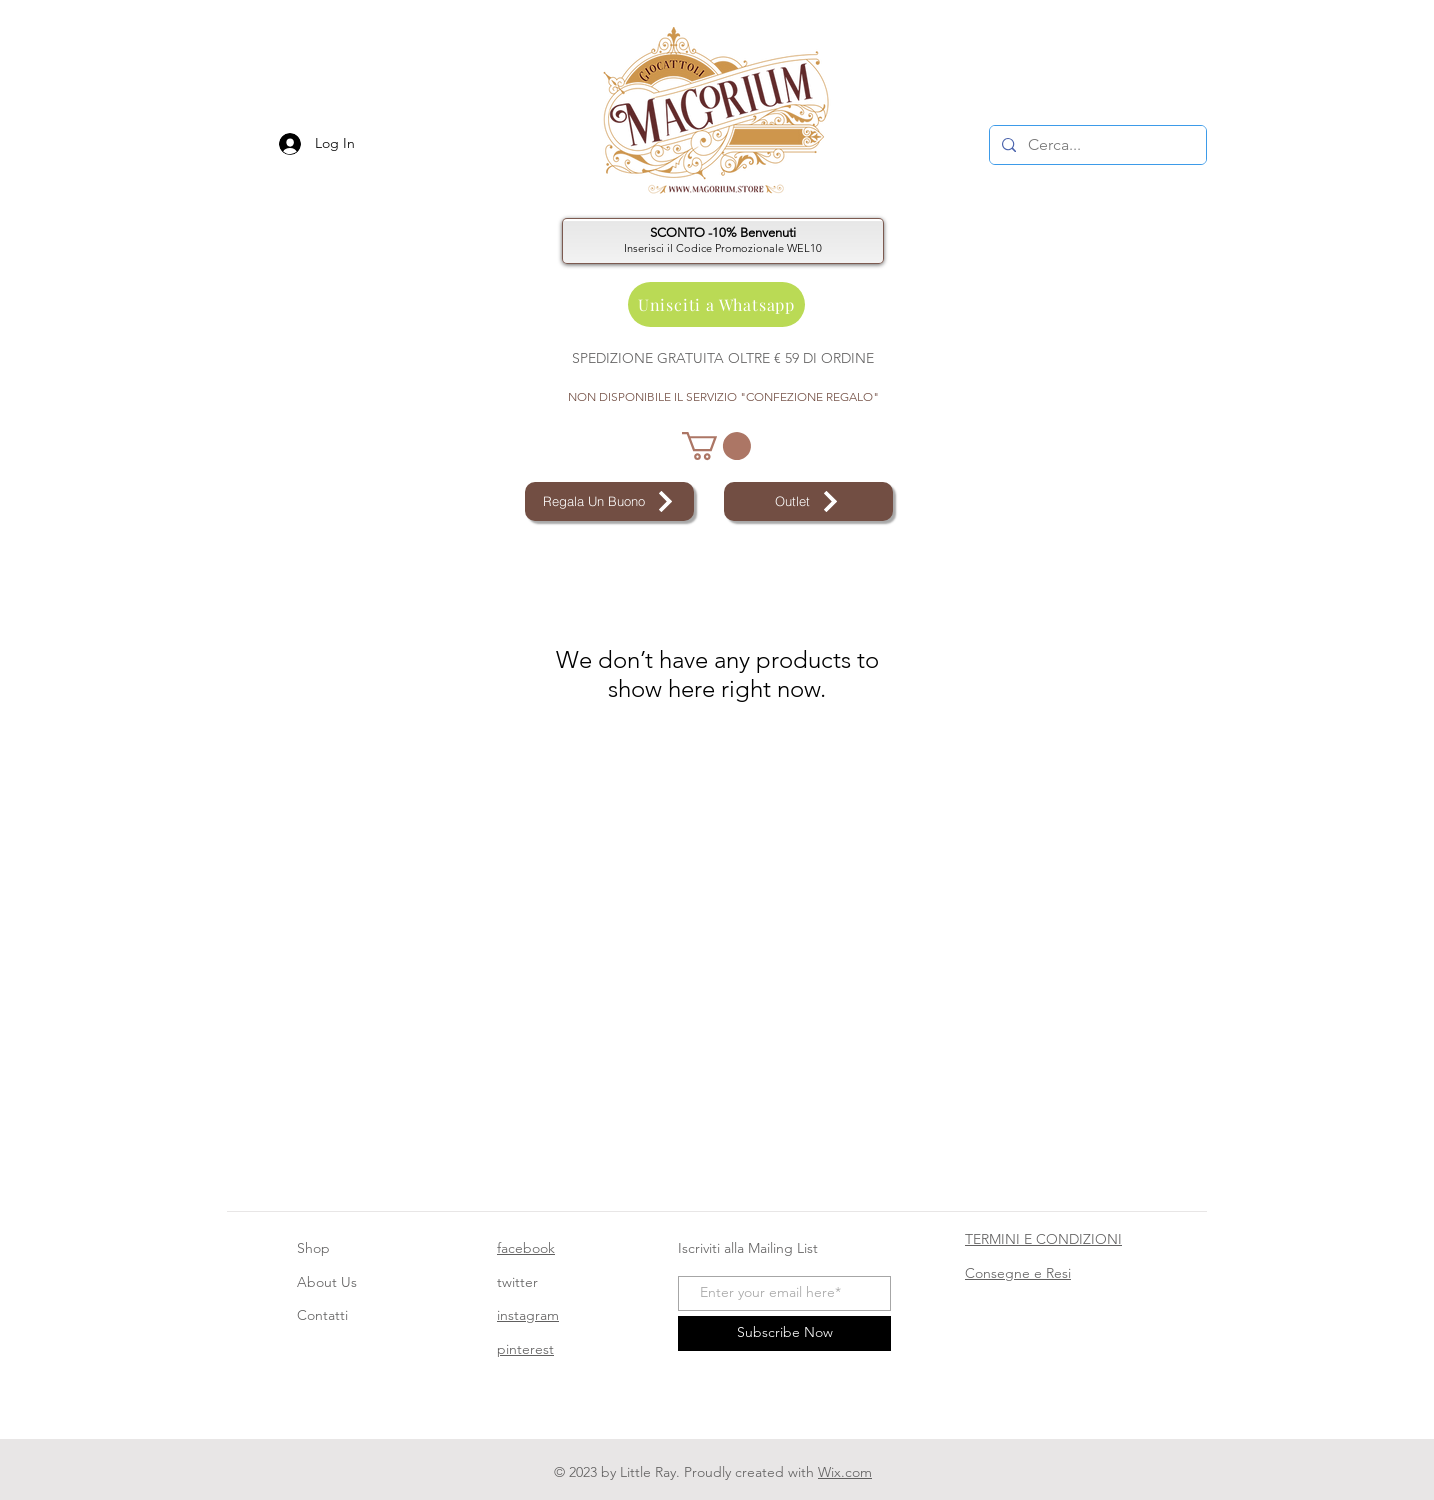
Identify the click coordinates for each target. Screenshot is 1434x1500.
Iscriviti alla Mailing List (750, 1248)
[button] (716, 446)
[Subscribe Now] (784, 1333)
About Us (327, 1282)
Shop (313, 1248)
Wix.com (845, 1472)
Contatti (322, 1315)
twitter (517, 1282)
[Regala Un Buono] (609, 501)
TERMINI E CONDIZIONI (1043, 1239)
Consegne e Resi (1018, 1273)
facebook (526, 1248)
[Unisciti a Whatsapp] (716, 304)
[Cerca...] (1096, 145)
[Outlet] (808, 501)
